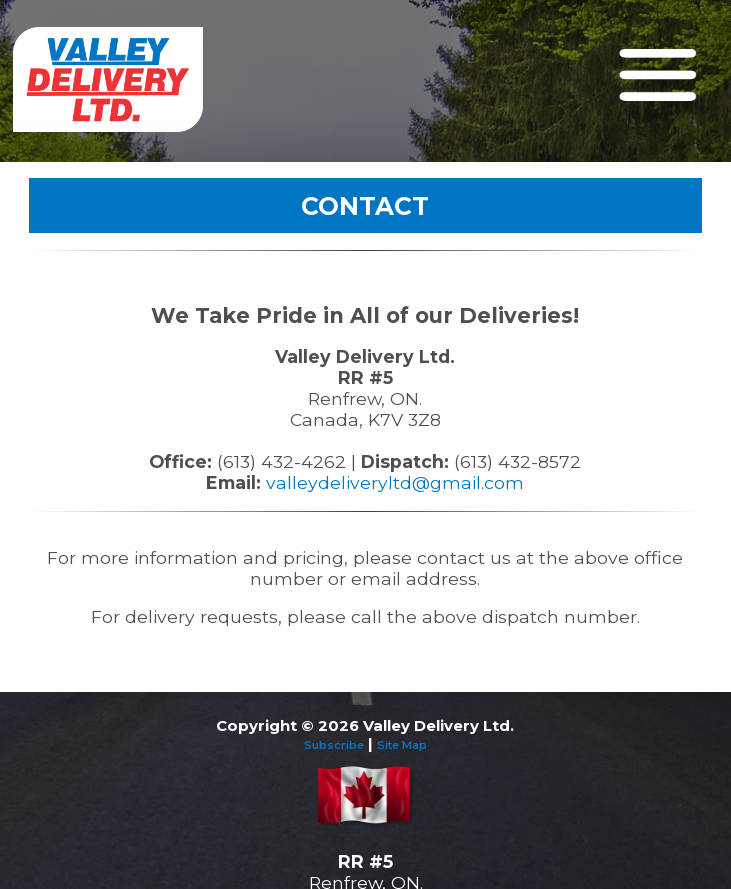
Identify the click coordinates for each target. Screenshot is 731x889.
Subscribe (334, 745)
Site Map (402, 745)
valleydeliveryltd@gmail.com (395, 482)
